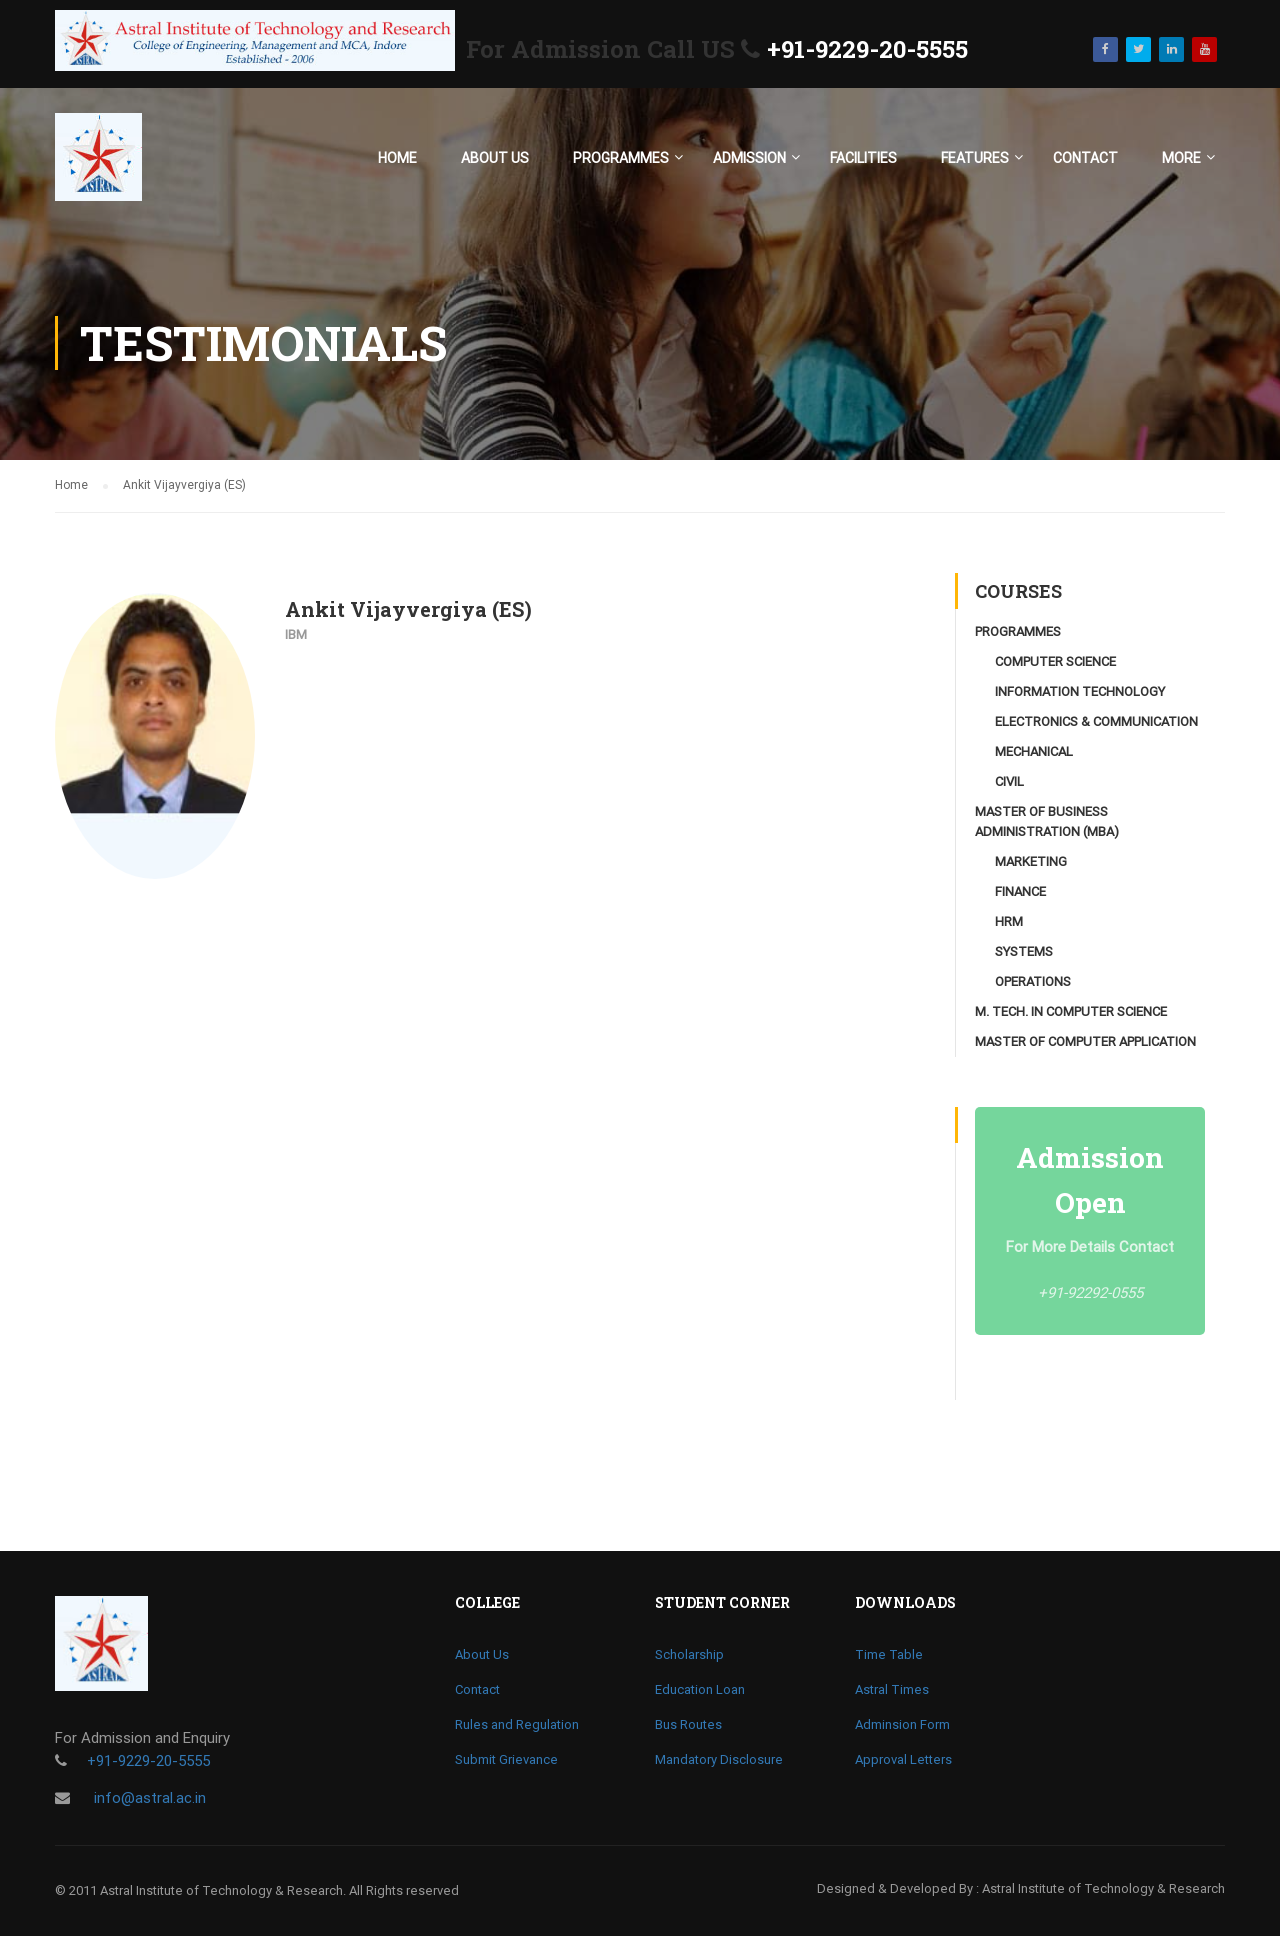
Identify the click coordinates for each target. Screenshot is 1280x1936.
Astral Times (892, 1689)
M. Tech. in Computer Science (1071, 1011)
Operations (1033, 981)
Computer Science (1055, 661)
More (1181, 158)
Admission (749, 158)
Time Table (889, 1654)
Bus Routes (688, 1724)
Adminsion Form (902, 1724)
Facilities (863, 158)
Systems (1024, 951)
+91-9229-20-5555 (867, 49)
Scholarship (689, 1654)
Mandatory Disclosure (719, 1759)
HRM (1009, 921)
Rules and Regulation (517, 1724)
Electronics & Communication (1096, 721)
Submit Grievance (506, 1759)
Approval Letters (903, 1759)
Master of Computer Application (1085, 1041)
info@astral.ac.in (148, 1798)
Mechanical (1034, 751)
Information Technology (1080, 691)
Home (397, 158)
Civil (1009, 781)
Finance (1020, 891)
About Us (495, 158)
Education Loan (700, 1689)
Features (975, 158)
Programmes (621, 158)
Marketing (1031, 861)
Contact (1085, 158)
